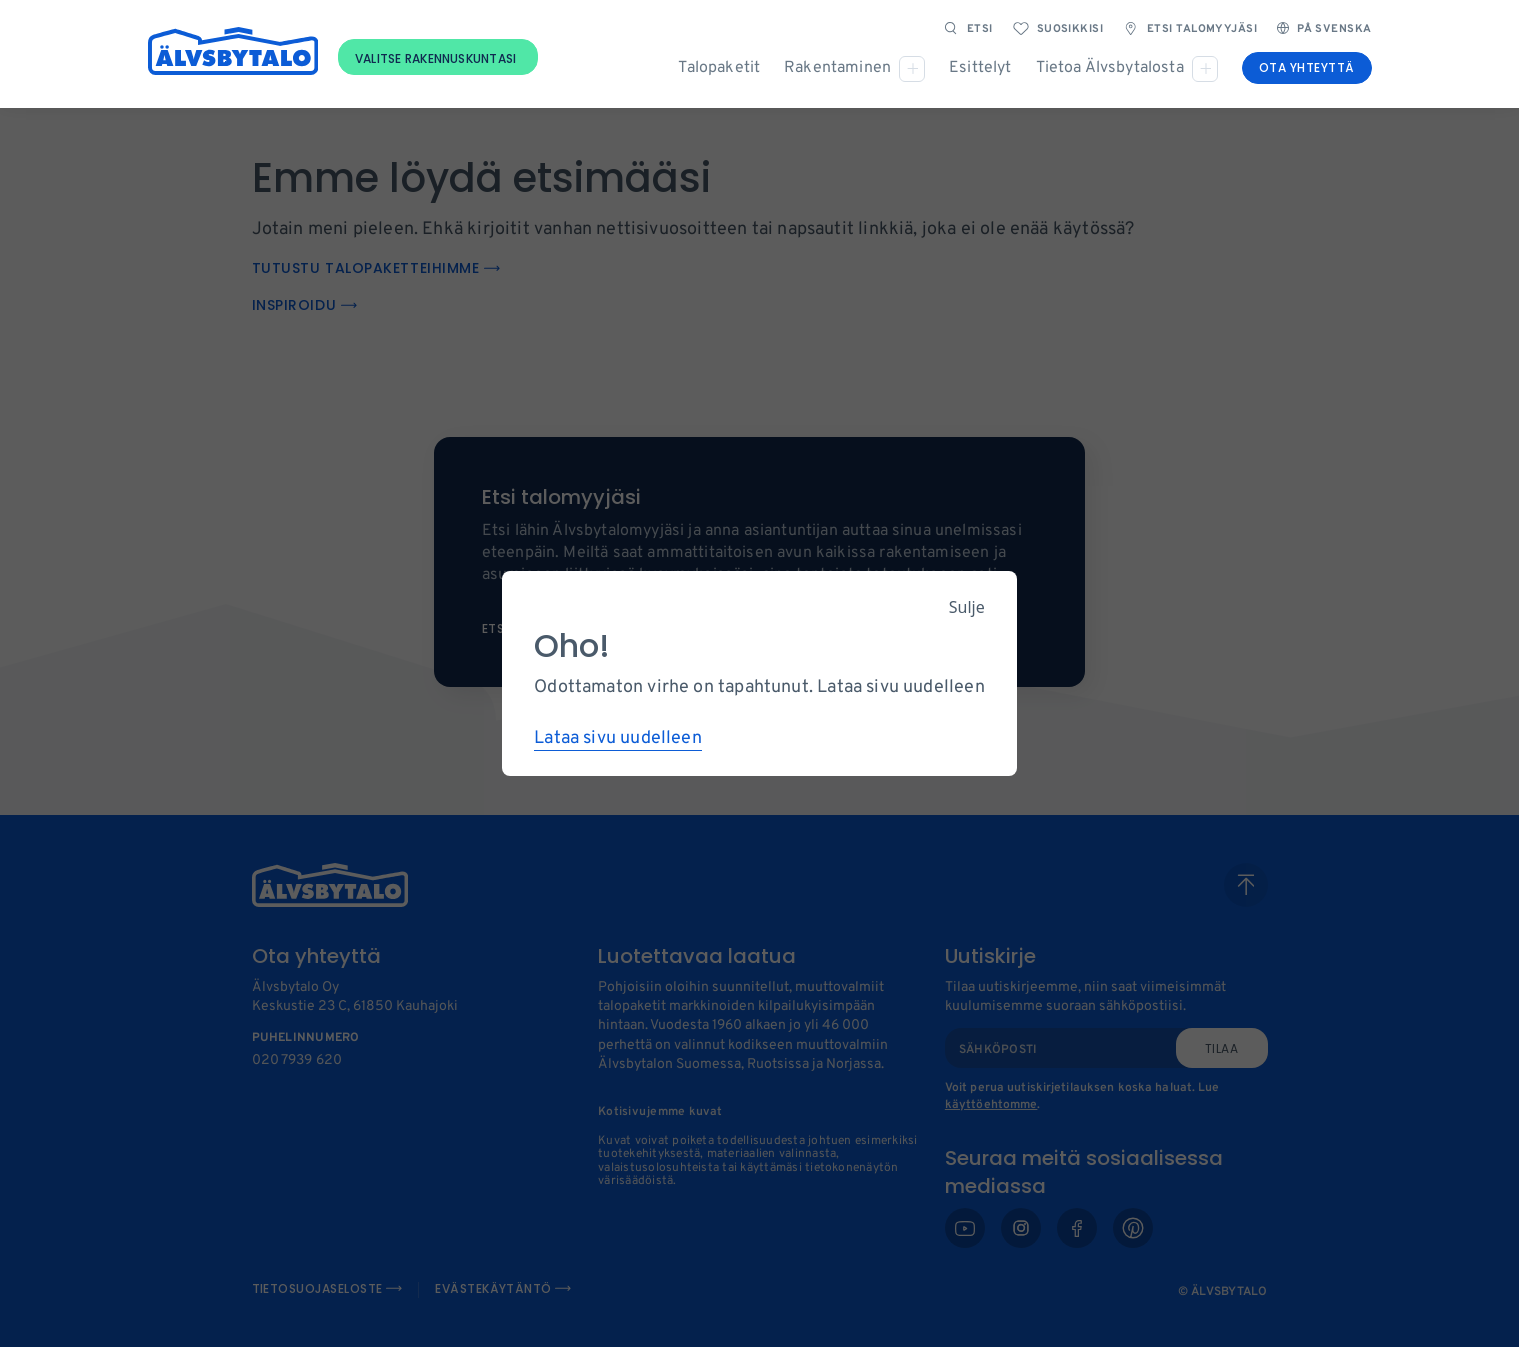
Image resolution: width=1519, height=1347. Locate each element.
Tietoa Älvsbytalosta (1110, 68)
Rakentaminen (837, 68)
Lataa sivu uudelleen (618, 738)
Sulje (967, 607)
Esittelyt (980, 68)
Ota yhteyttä (1307, 67)
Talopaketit (719, 68)
